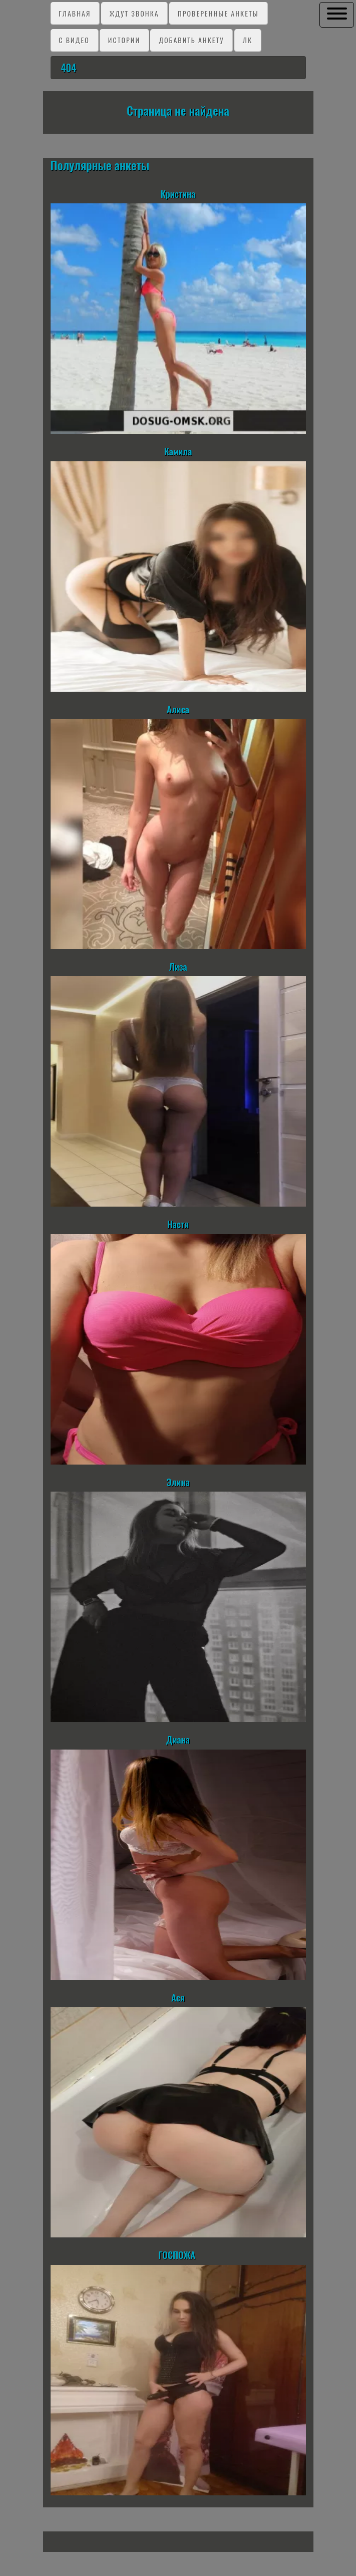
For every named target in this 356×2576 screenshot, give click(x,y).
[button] (336, 14)
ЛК (247, 40)
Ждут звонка (134, 13)
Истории (124, 40)
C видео (74, 40)
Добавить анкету (191, 40)
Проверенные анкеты (218, 13)
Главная (75, 13)
